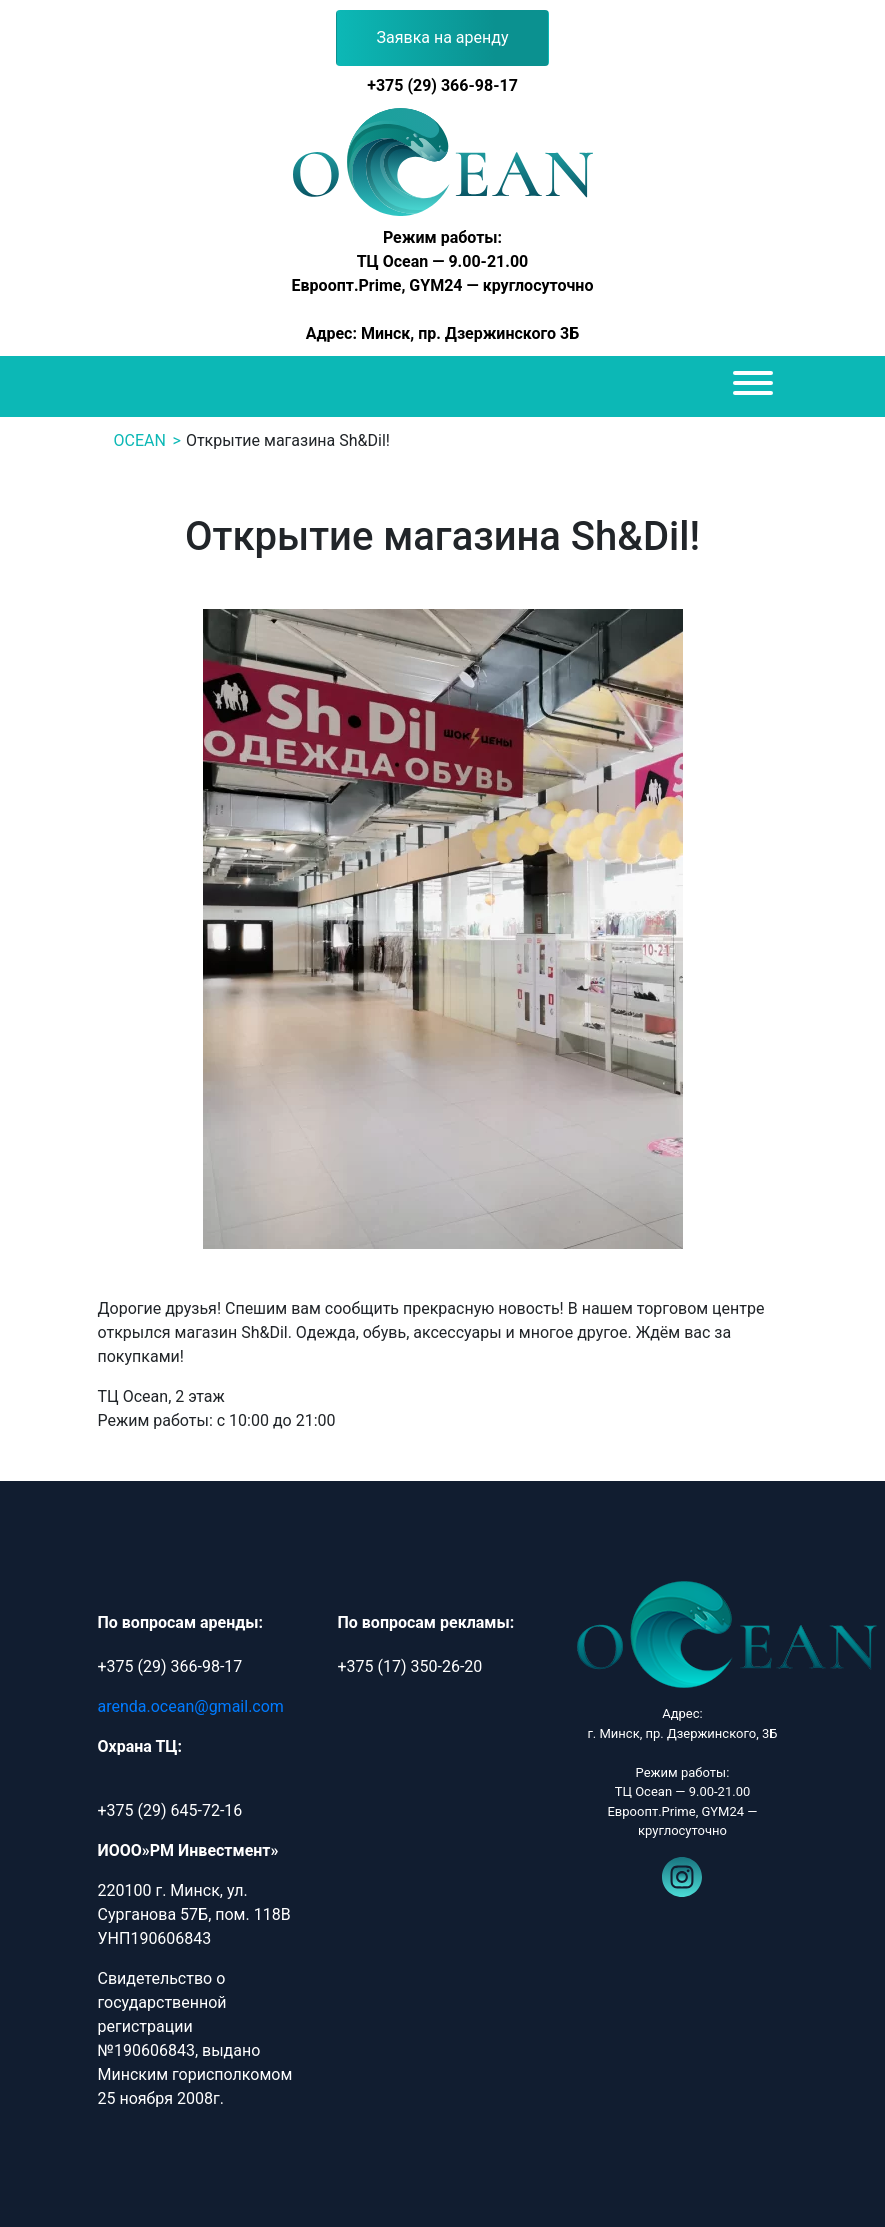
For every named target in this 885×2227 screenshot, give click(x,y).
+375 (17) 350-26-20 (409, 1666)
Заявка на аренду (443, 37)
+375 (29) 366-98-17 (442, 85)
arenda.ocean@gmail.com (191, 1706)
